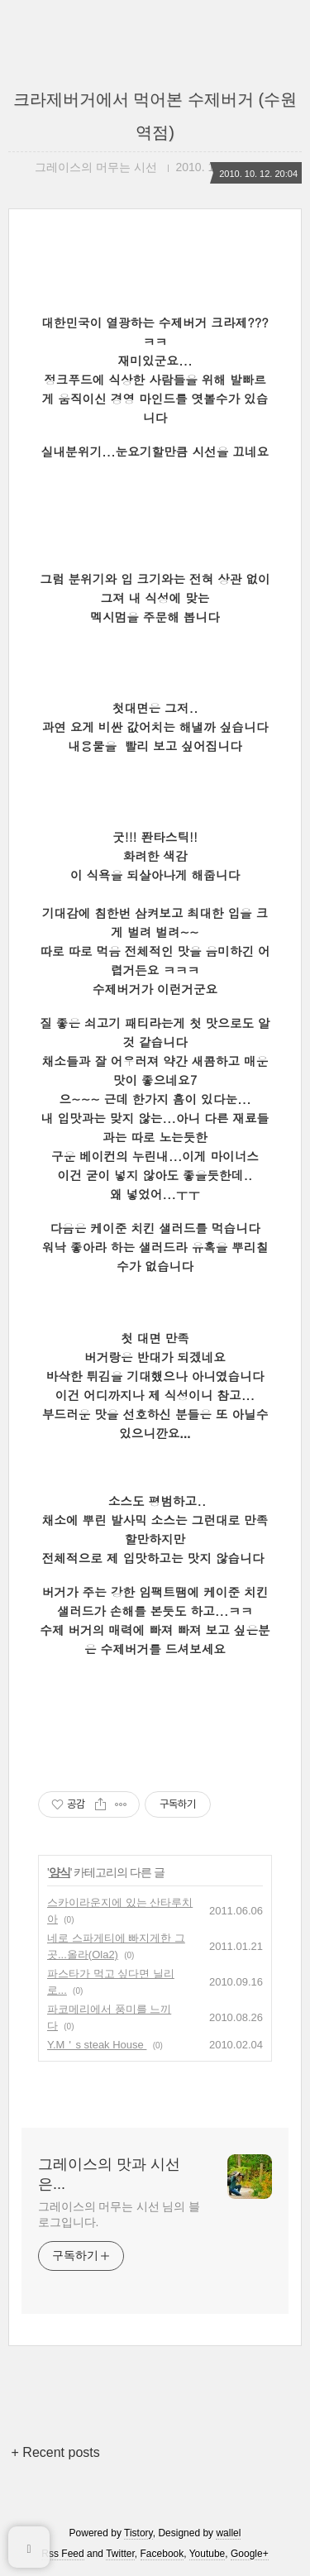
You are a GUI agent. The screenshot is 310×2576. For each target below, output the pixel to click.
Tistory (138, 2533)
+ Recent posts (56, 2452)
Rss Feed (62, 2553)
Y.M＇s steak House (96, 2044)
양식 (59, 1872)
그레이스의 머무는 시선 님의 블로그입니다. (119, 2214)
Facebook (162, 2553)
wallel (228, 2533)
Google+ (250, 2553)
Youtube (207, 2553)
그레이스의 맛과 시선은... (109, 2174)
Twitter (120, 2553)
